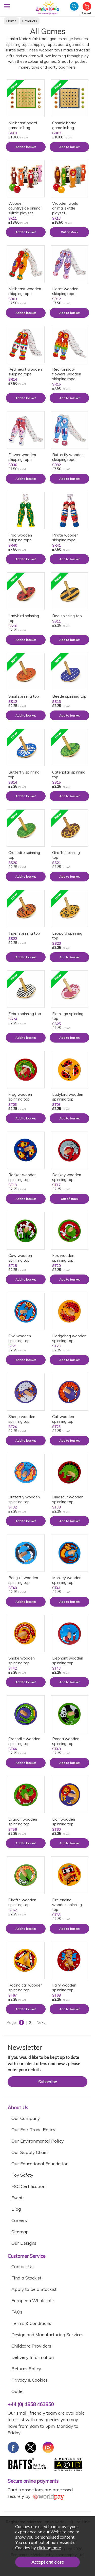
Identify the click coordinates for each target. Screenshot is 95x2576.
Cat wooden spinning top (63, 1419)
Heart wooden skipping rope (65, 291)
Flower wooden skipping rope (22, 457)
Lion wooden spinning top (63, 1821)
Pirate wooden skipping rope (65, 537)
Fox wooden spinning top (63, 1258)
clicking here (49, 2547)
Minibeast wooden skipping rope (24, 291)
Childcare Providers (31, 2346)
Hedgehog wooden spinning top (69, 1338)
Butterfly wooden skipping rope (68, 457)
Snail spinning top (23, 696)
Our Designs (23, 2243)
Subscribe (47, 2081)
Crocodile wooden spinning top (24, 1741)
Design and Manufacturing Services (47, 2334)
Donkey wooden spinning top (66, 1177)
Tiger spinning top (24, 933)
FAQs (16, 2312)
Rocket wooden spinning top (22, 1177)
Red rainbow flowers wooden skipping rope (66, 374)
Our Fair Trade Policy (33, 2129)
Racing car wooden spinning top (25, 1987)
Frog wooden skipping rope (20, 537)
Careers (19, 2220)
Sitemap (20, 2231)
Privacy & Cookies (29, 2380)
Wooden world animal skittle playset (65, 208)
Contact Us (22, 2266)
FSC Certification (28, 2186)
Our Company (25, 2118)
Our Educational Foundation (39, 2163)
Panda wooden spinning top (65, 1741)
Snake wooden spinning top (21, 1660)
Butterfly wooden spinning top (24, 1499)
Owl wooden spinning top (19, 1338)
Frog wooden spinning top (20, 1097)
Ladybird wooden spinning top (67, 1097)
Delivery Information (32, 2357)
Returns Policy (26, 2368)
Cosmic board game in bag (64, 125)
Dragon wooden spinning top (22, 1821)
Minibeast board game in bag (22, 125)
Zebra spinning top (24, 1013)
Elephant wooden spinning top (67, 1660)
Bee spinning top (67, 615)
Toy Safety (22, 2175)
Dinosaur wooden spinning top (67, 1499)
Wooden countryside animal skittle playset (24, 208)
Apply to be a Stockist (33, 2289)
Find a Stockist (26, 2278)
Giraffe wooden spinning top (22, 1902)
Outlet (17, 2391)
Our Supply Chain (29, 2152)
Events (18, 2197)
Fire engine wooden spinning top (67, 1905)
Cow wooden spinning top (20, 1258)
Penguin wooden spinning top (23, 1580)
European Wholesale (32, 2300)
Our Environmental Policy (37, 2141)
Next (40, 2022)
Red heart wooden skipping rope (25, 371)
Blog (16, 2209)
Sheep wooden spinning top (21, 1419)
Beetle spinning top (69, 696)
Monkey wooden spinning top (66, 1580)
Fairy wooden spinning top (64, 1987)
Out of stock (69, 232)
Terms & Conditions (31, 2323)
